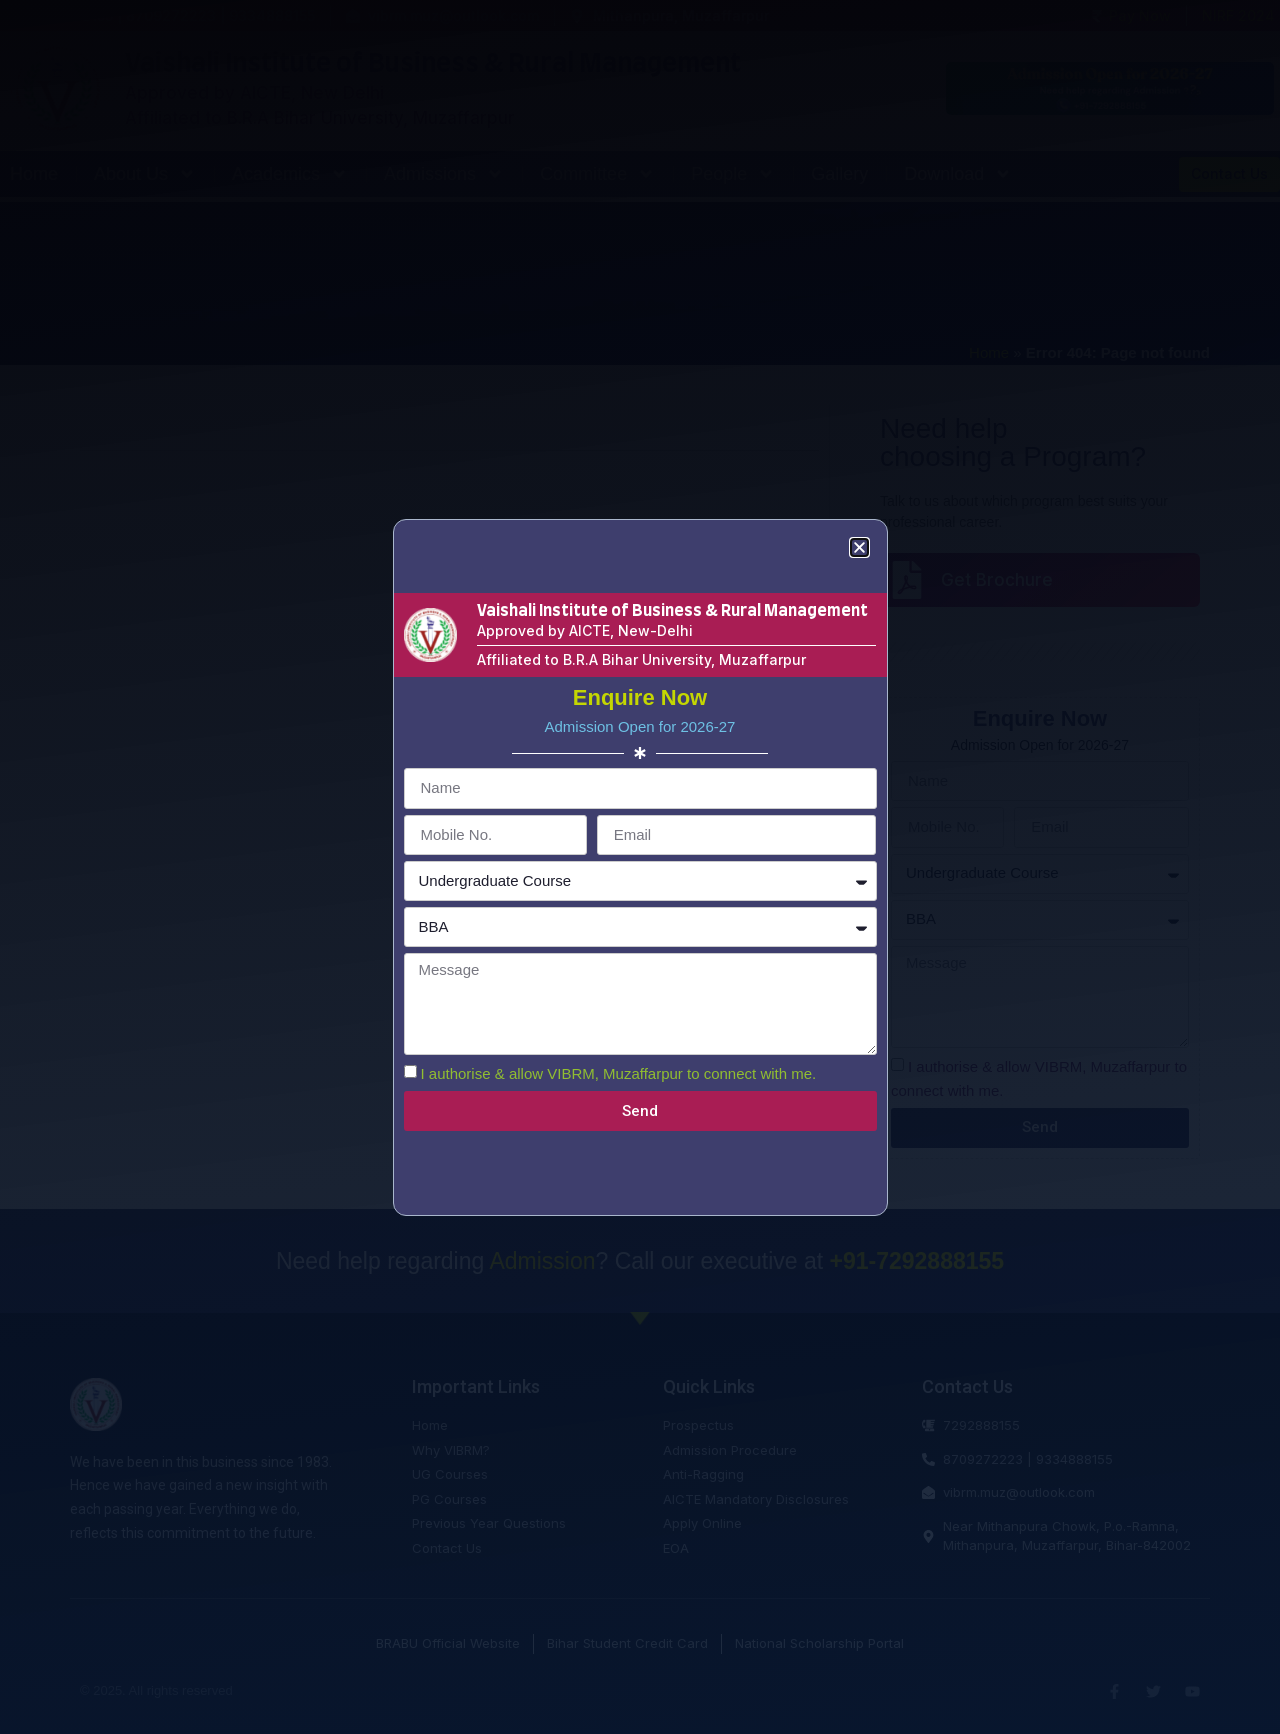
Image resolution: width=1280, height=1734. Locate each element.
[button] (859, 547)
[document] (640, 867)
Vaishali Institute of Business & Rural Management (672, 611)
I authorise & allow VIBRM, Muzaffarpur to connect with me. (619, 1073)
